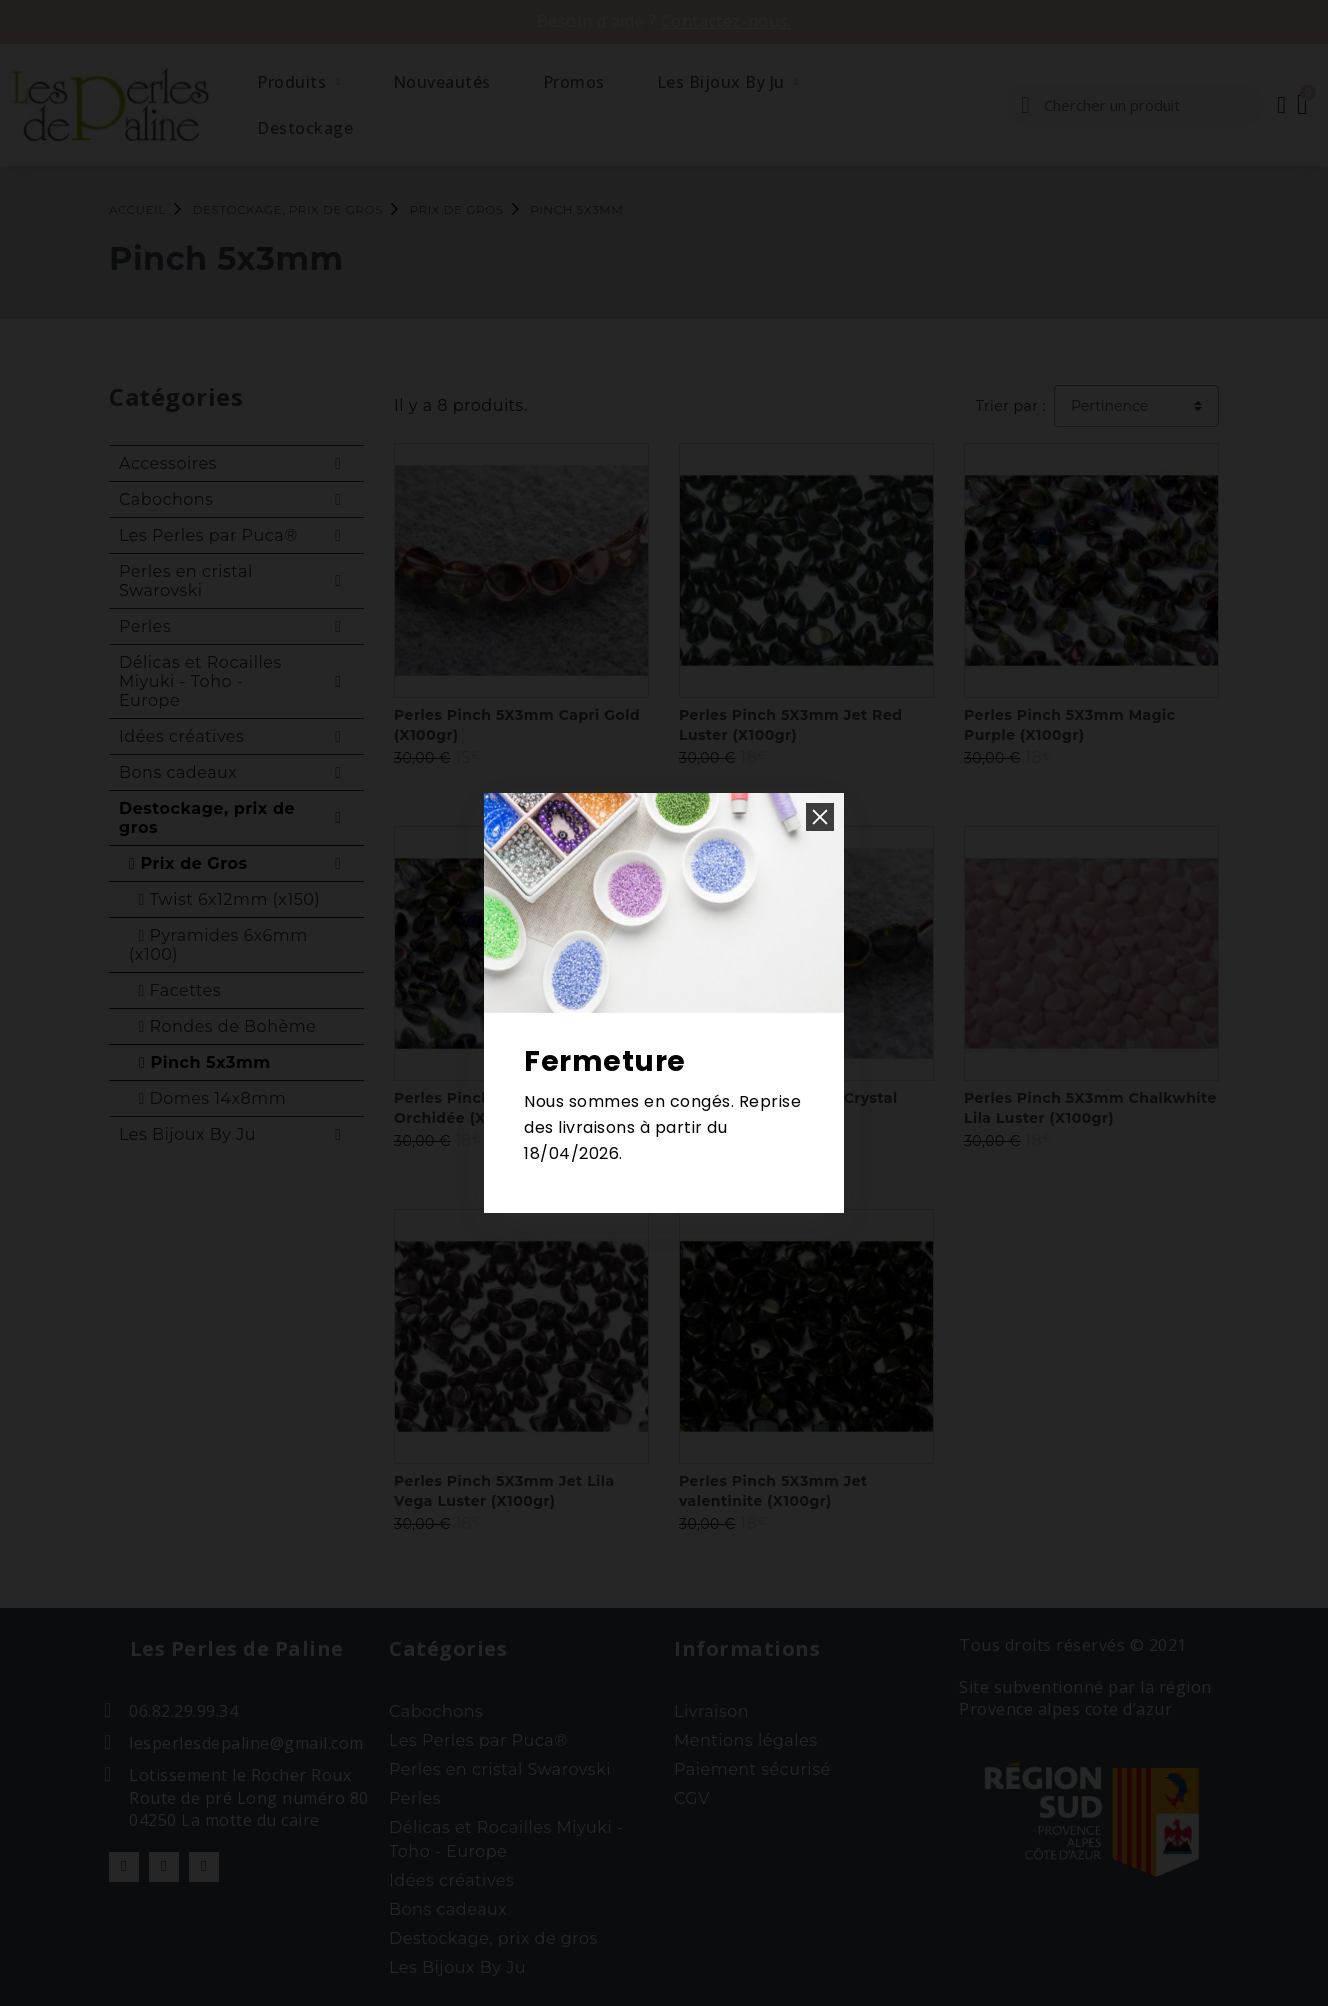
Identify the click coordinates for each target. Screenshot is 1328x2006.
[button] (820, 817)
